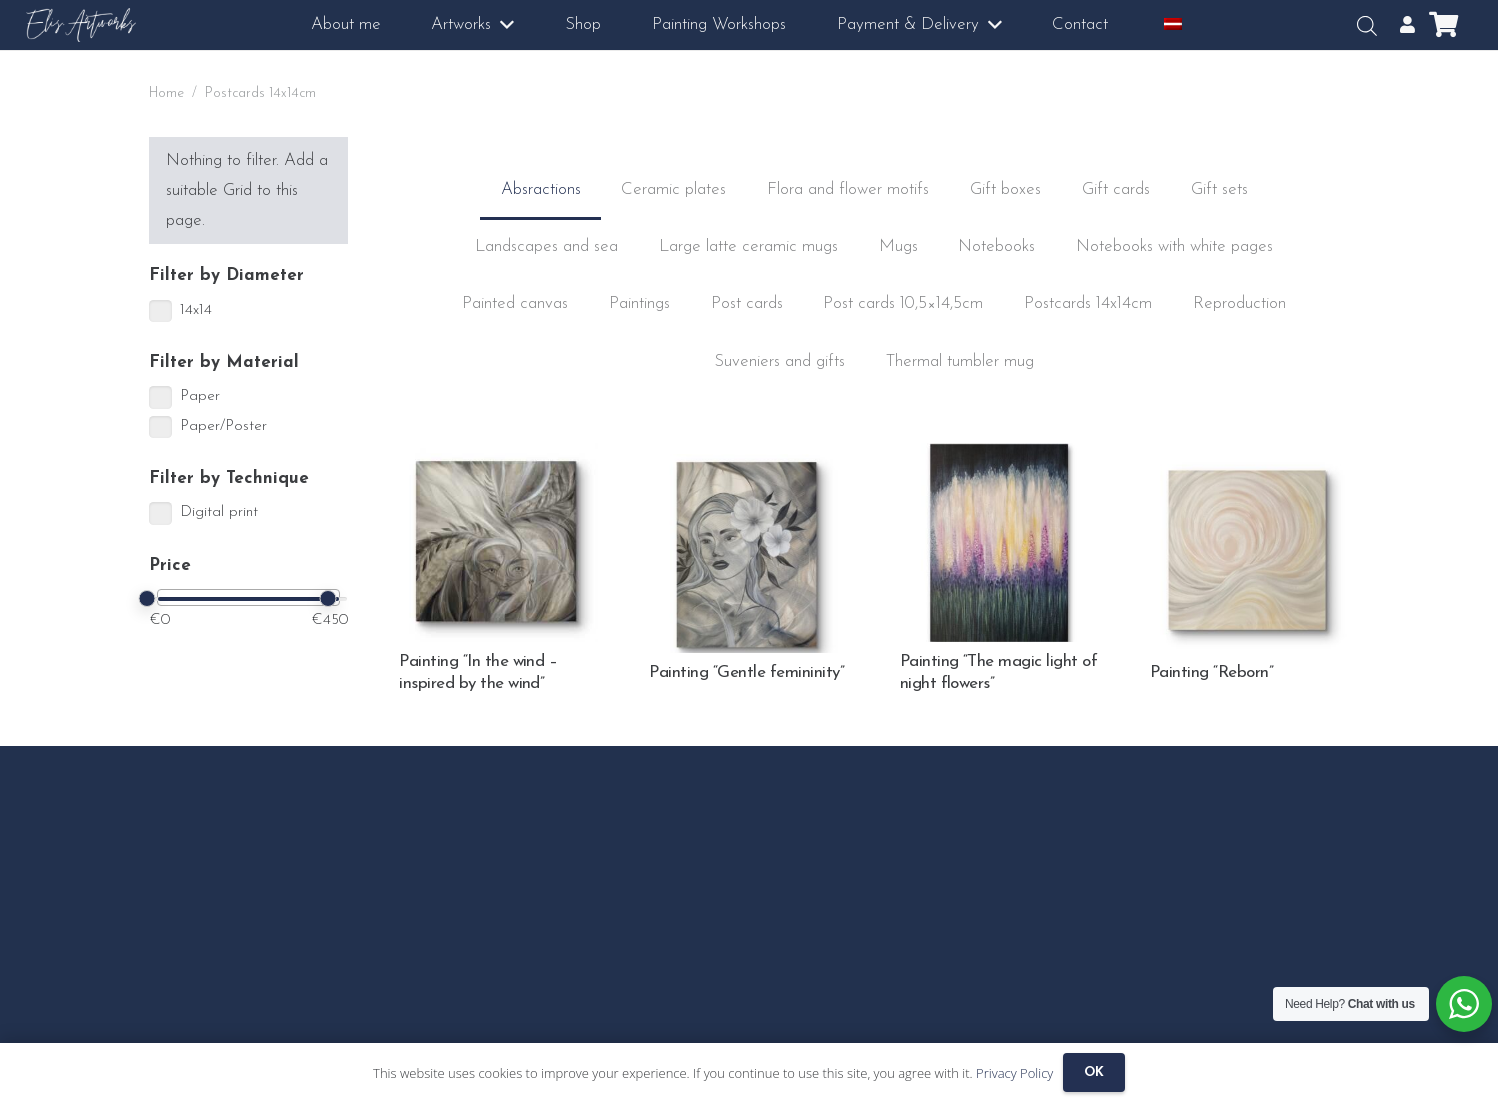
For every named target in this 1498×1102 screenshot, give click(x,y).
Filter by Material (224, 362)
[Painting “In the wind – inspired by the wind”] (498, 457)
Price (170, 565)
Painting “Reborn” (1211, 672)
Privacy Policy (1014, 1073)
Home (166, 93)
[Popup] (1407, 25)
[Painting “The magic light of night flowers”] (999, 457)
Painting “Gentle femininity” (746, 672)
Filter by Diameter (226, 275)
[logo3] (81, 25)
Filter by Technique (229, 478)
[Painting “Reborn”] (1249, 468)
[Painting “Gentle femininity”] (748, 468)
